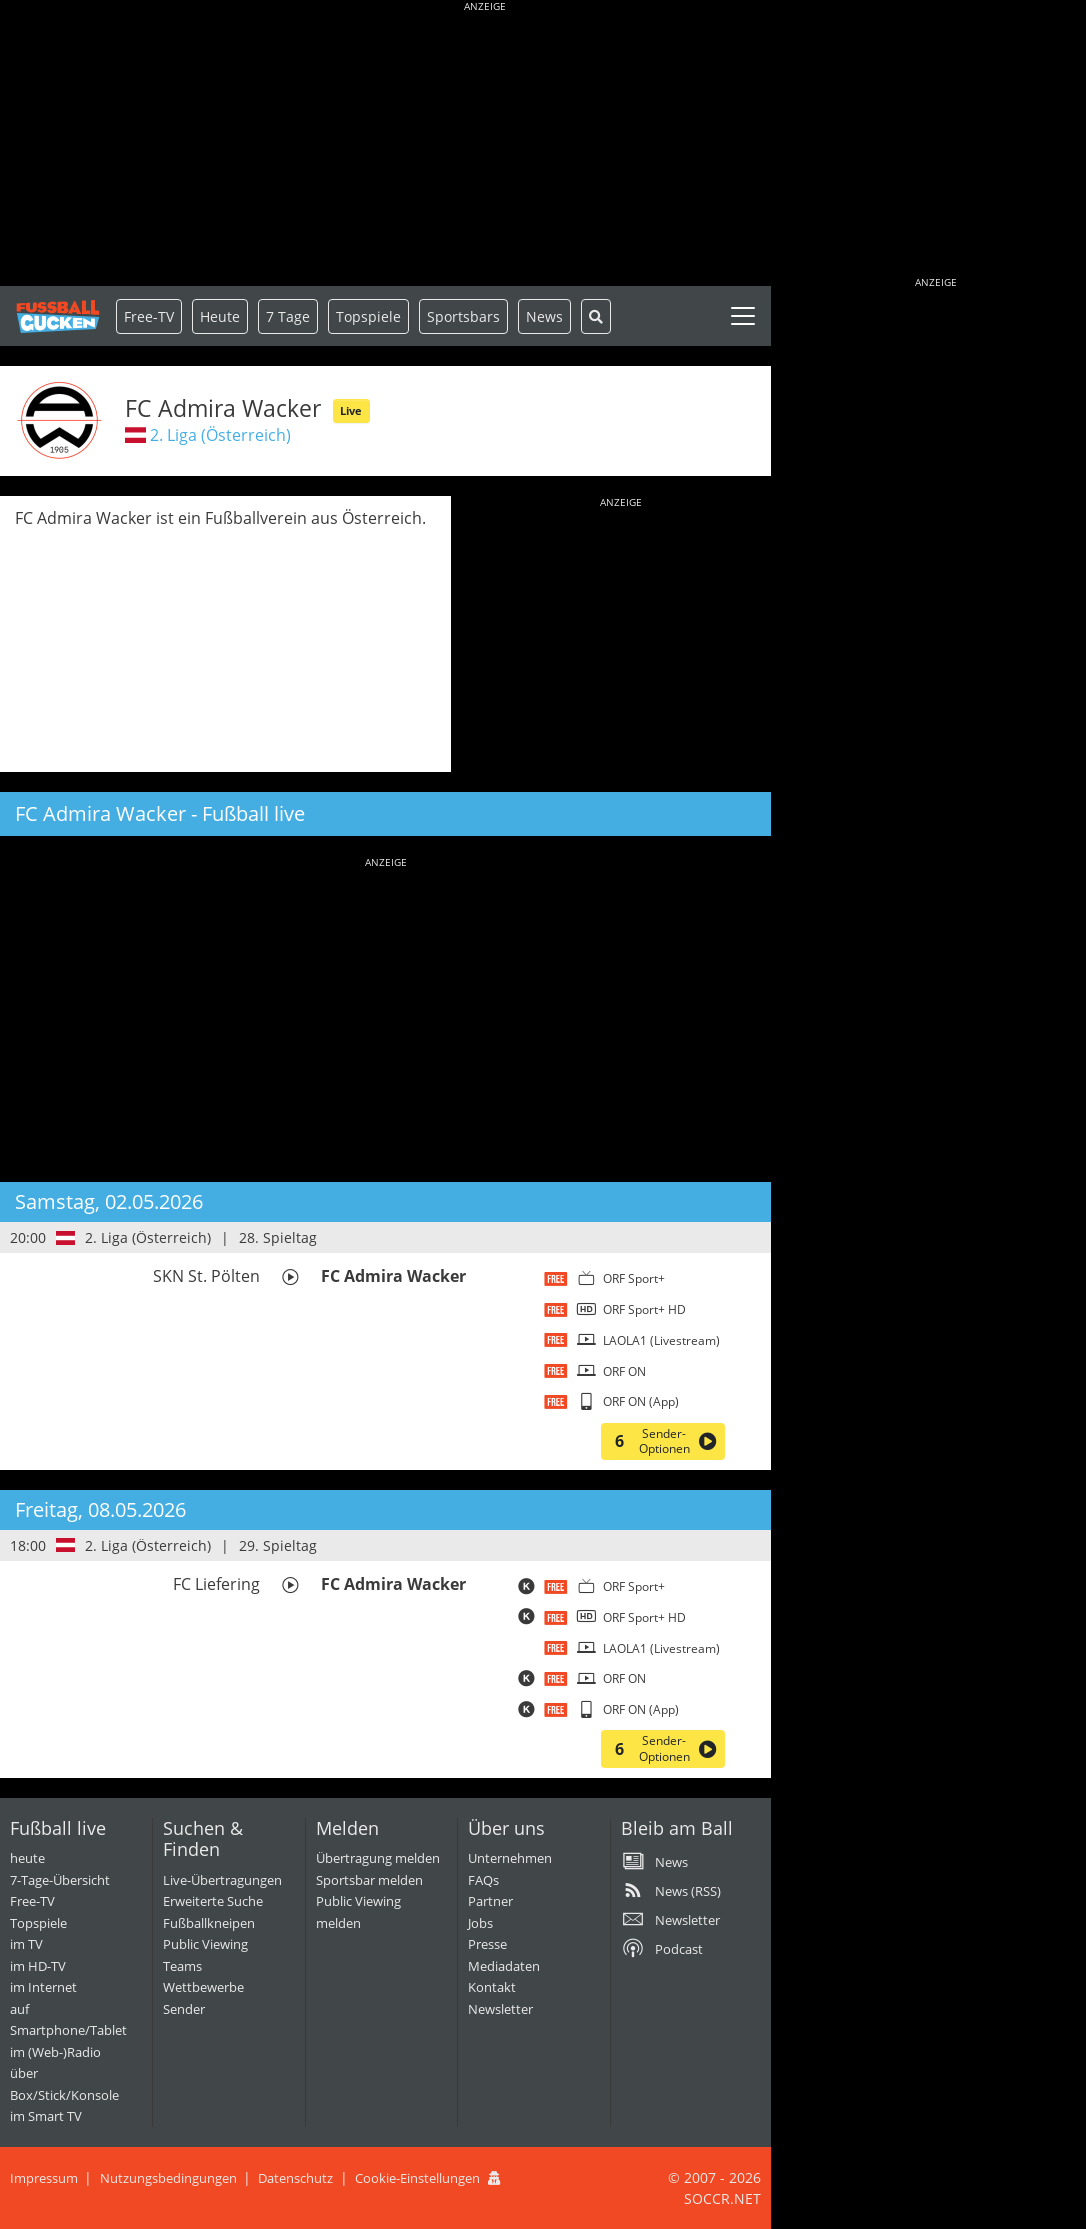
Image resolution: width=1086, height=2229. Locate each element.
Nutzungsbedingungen (168, 2178)
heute (27, 1858)
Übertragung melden (378, 1858)
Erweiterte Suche (213, 1901)
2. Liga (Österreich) (220, 435)
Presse (487, 1944)
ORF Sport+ (634, 1278)
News (544, 316)
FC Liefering (216, 1584)
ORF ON (624, 1371)
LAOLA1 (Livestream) (661, 1340)
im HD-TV (38, 1966)
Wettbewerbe (203, 1987)
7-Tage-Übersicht (60, 1880)
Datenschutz (295, 2178)
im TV (26, 1944)
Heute (220, 316)
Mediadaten (504, 1966)
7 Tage (288, 316)
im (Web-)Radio (55, 2052)
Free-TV (149, 316)
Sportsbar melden (369, 1880)
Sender (184, 2009)
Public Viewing (205, 1944)
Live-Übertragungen (222, 1880)
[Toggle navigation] (743, 316)
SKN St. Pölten (206, 1276)
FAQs (483, 1880)
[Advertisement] (485, 145)
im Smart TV (46, 2116)
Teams (182, 1966)
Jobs (480, 1923)
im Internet (43, 1987)
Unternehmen (510, 1858)
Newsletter (500, 2009)
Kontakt (492, 1987)
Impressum (44, 2178)
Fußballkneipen (209, 1923)
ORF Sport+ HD (644, 1309)
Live (351, 410)
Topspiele (38, 1923)
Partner (490, 1901)
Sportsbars (463, 316)
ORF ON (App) (641, 1401)
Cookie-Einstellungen (417, 2178)
